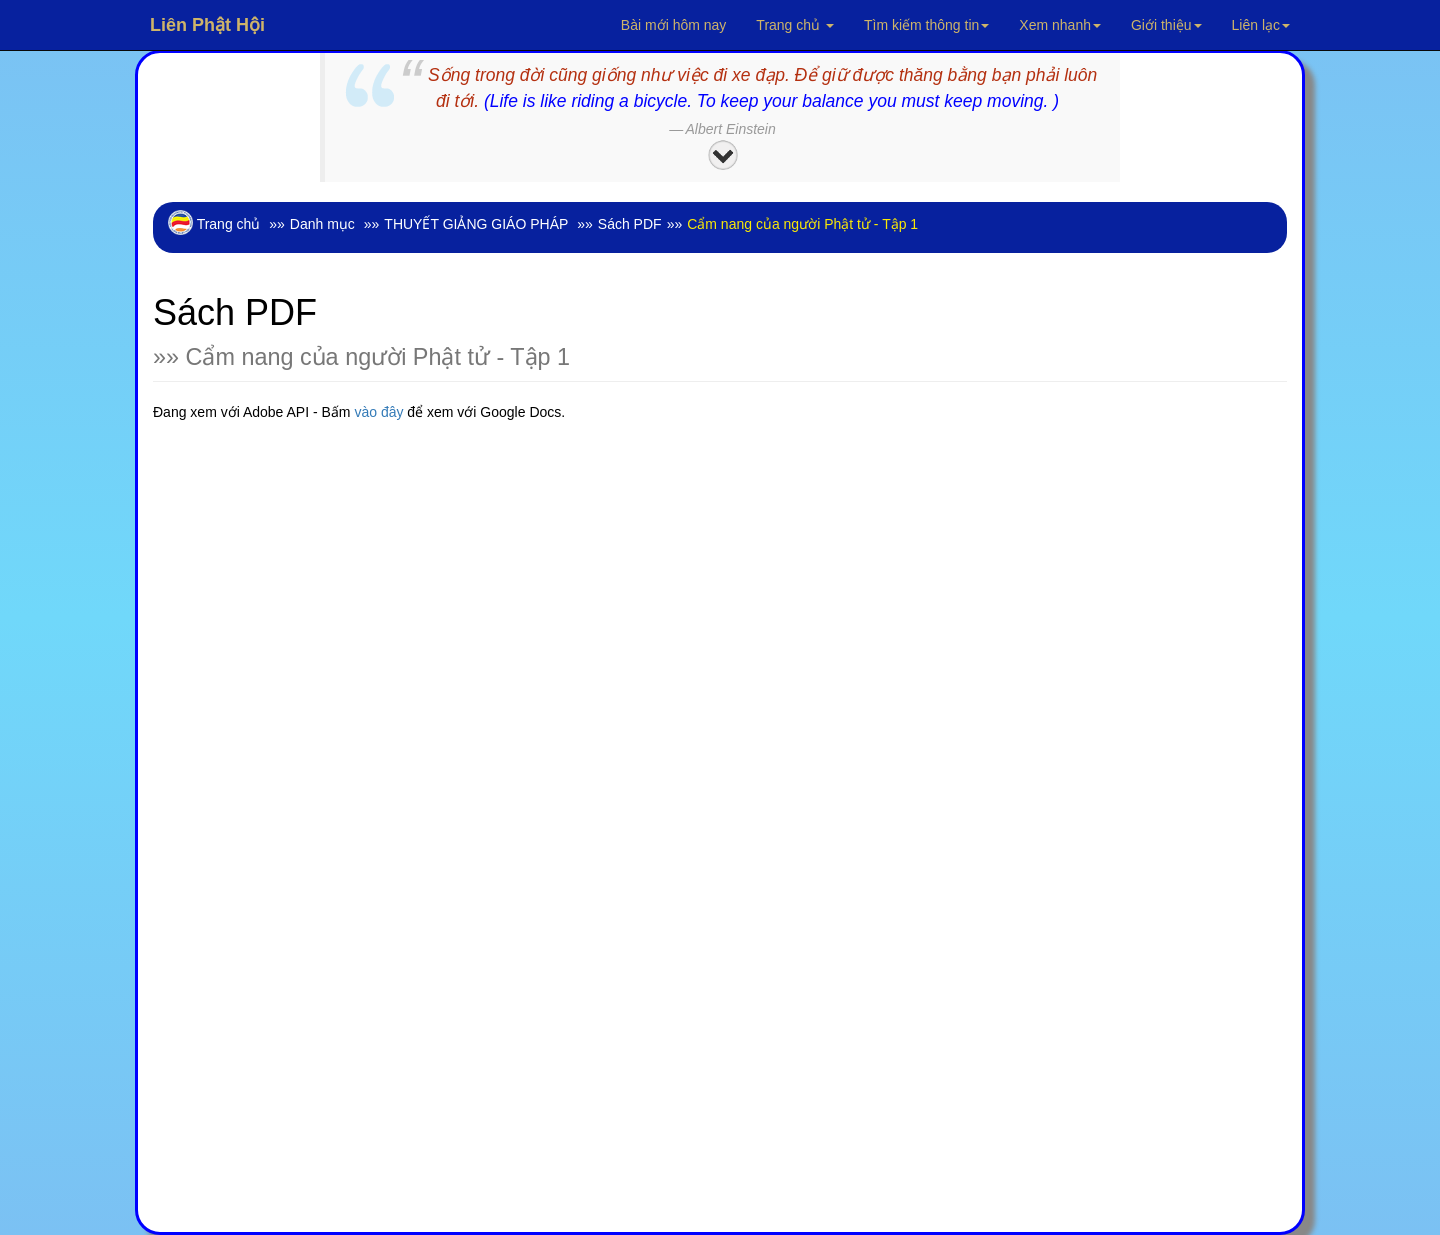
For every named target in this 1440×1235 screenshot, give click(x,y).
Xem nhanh (1060, 25)
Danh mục (322, 224)
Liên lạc (1261, 25)
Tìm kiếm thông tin (926, 25)
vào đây (380, 412)
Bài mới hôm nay (673, 25)
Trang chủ (795, 25)
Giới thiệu (1166, 25)
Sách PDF (630, 224)
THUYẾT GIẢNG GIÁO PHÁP (476, 224)
